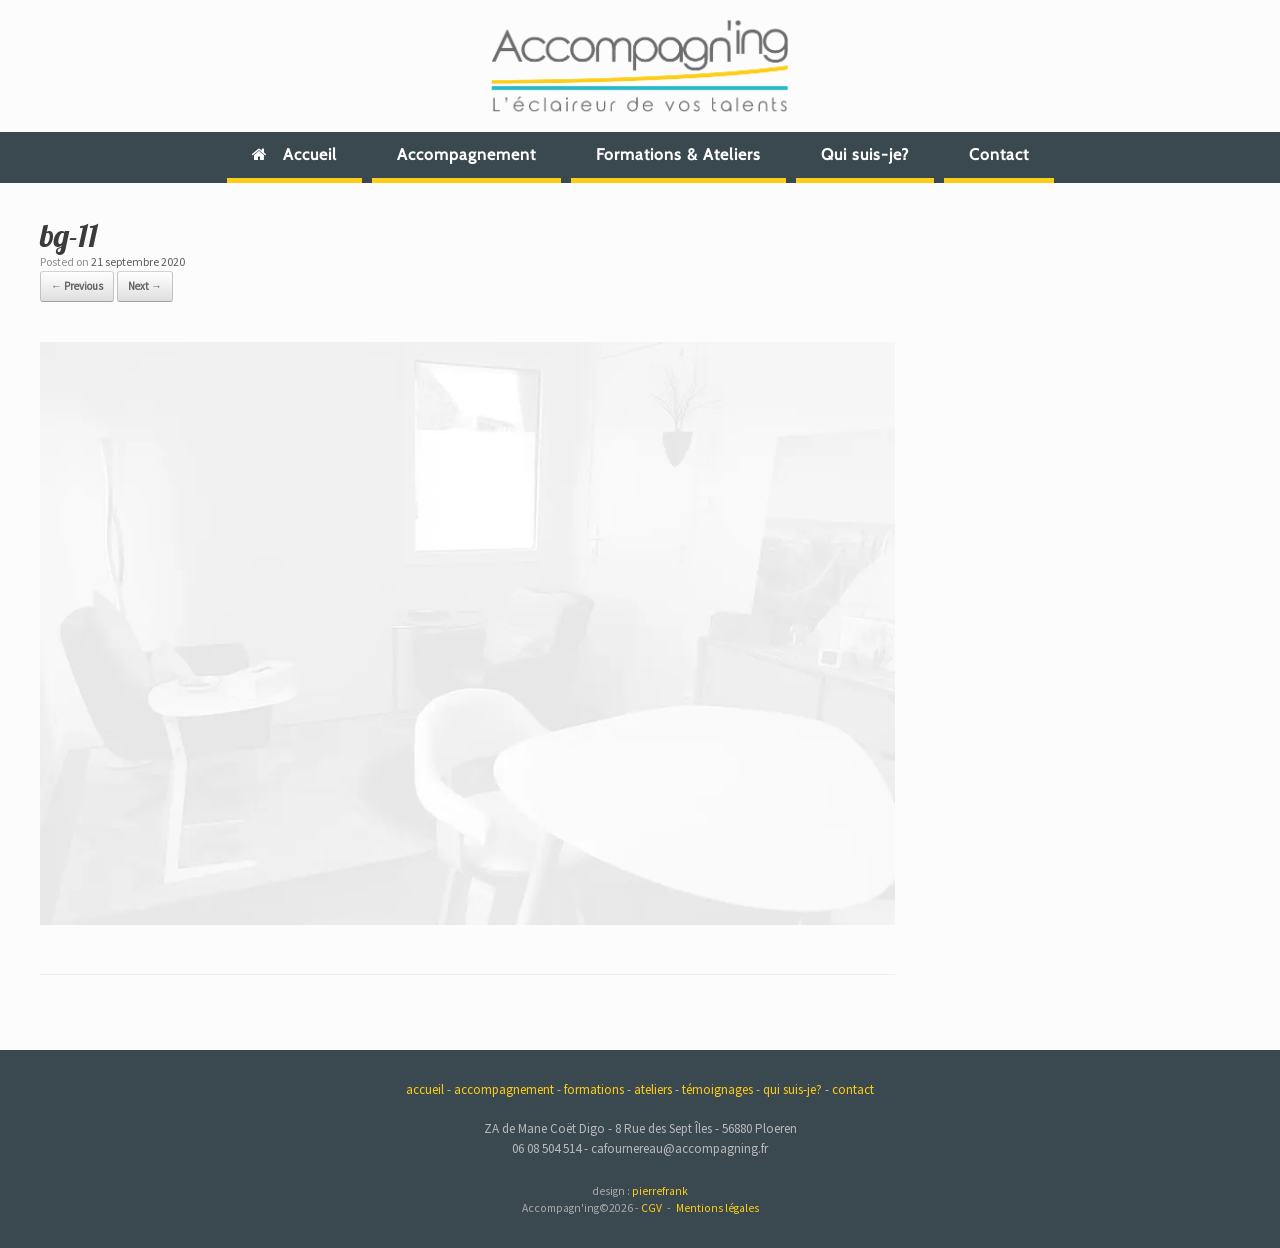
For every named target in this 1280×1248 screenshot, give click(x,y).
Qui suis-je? (865, 154)
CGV (651, 1208)
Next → (145, 286)
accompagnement (504, 1089)
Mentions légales (717, 1208)
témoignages (717, 1089)
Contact (999, 154)
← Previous (77, 286)
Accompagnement (466, 154)
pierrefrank (660, 1191)
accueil (425, 1089)
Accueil (294, 154)
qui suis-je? (792, 1089)
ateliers (653, 1089)
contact (853, 1089)
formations (594, 1089)
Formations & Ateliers (678, 154)
